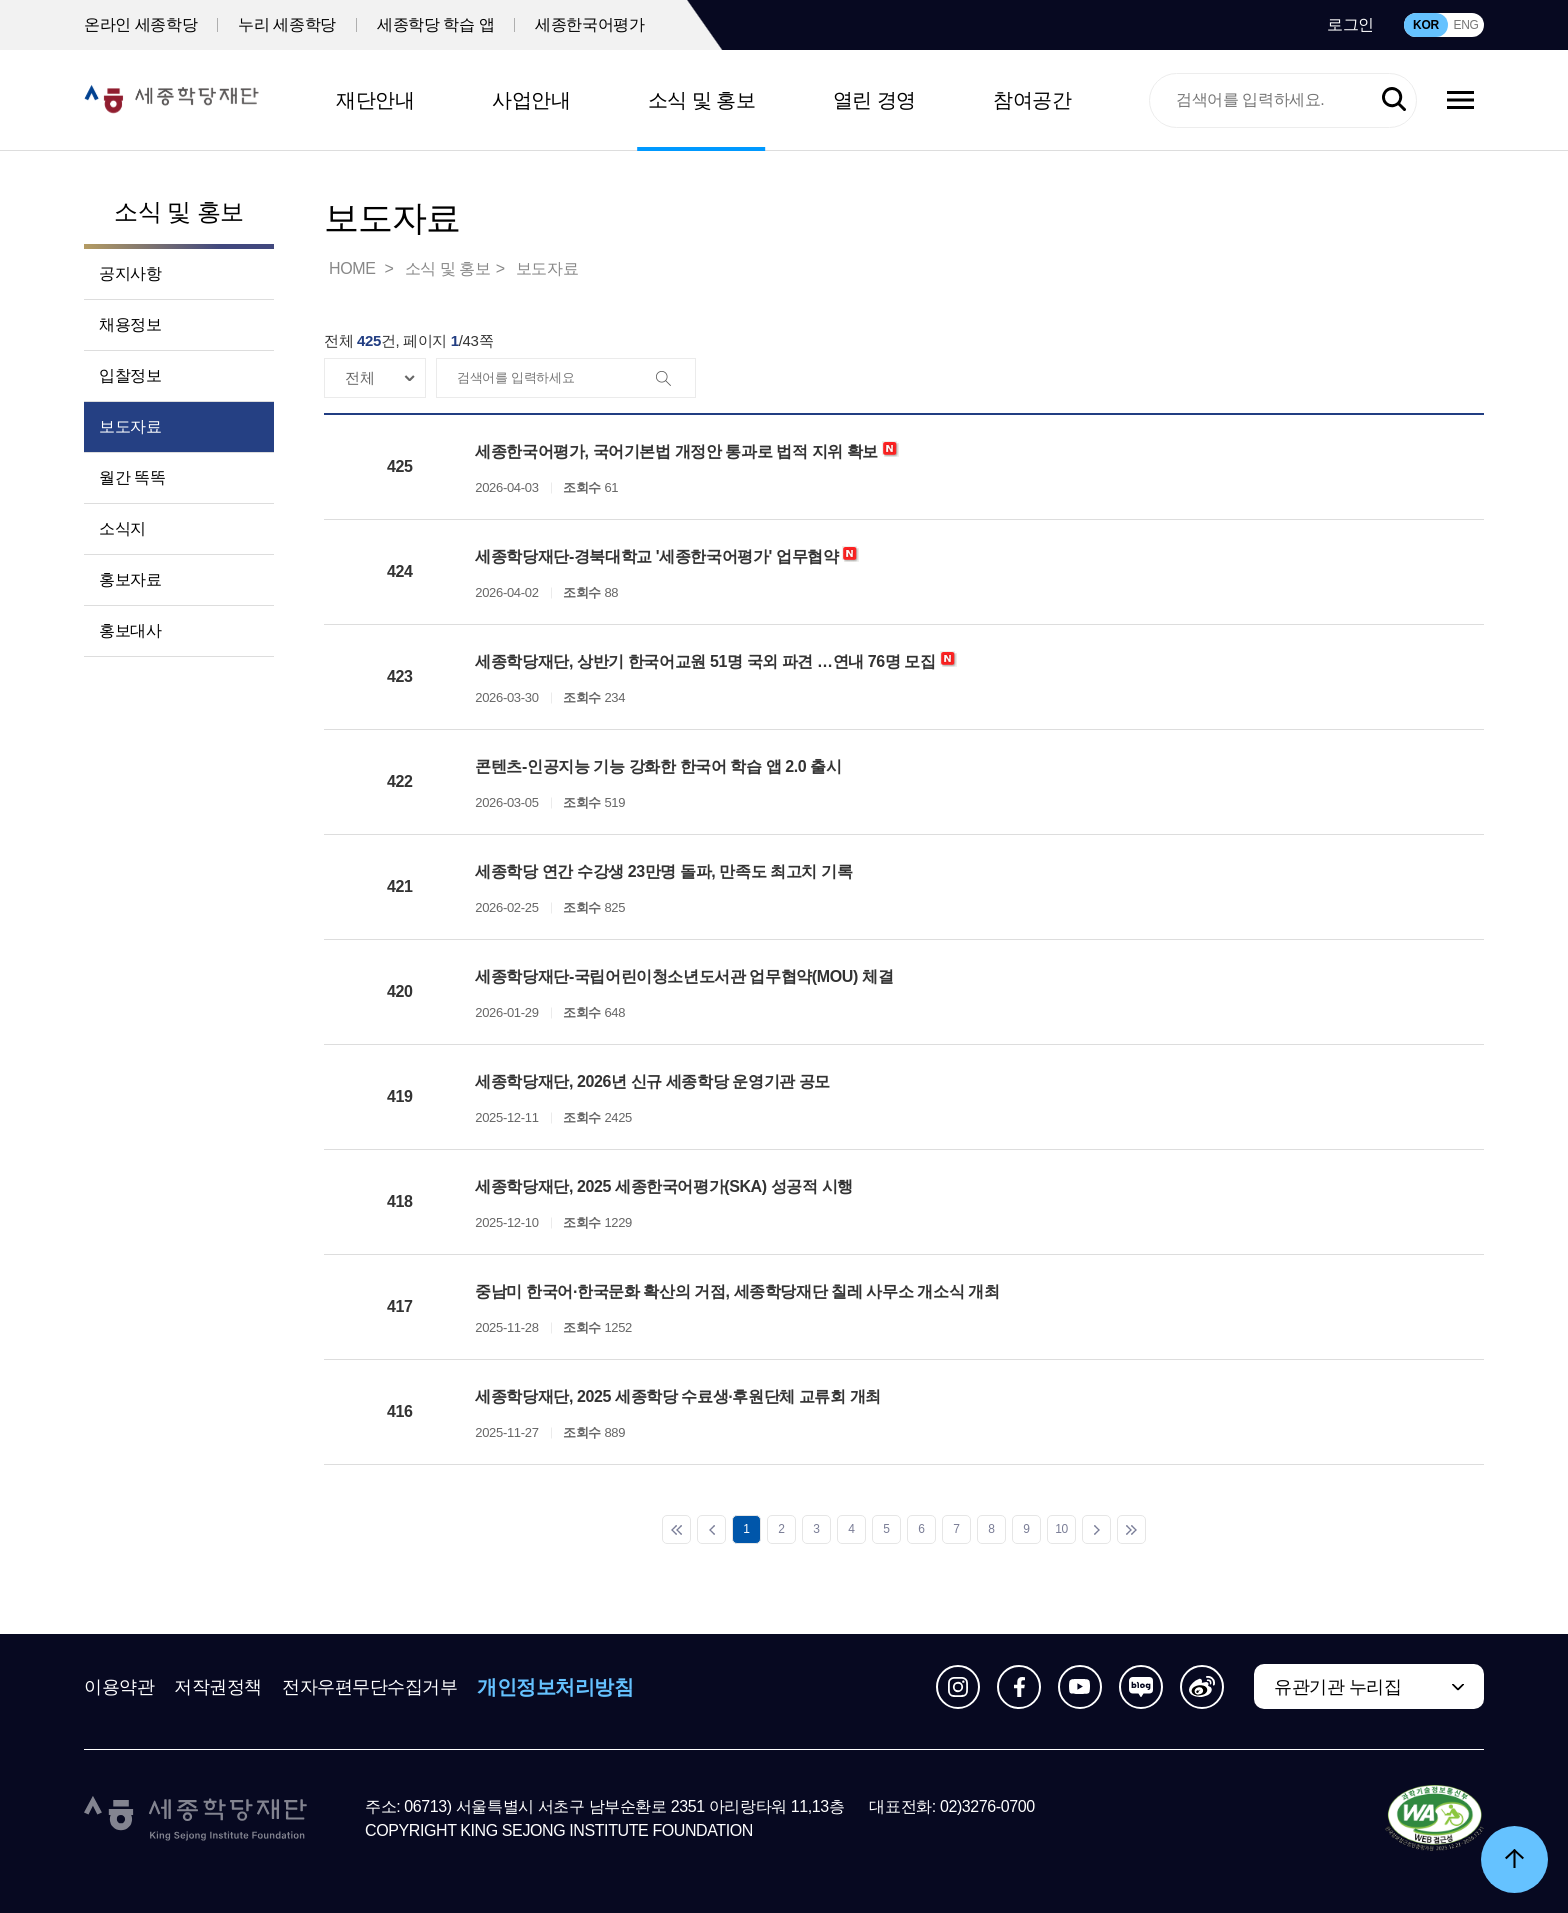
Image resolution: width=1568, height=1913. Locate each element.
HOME (354, 268)
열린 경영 (874, 100)
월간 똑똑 (132, 477)
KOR (1426, 25)
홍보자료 (130, 579)
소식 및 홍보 (702, 100)
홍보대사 (130, 630)
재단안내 (375, 100)
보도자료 (130, 426)
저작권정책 (218, 1687)
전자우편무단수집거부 (370, 1687)
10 (1061, 1529)
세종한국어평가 (589, 24)
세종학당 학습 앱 (435, 24)
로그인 (1350, 24)
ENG (1465, 25)
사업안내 (531, 100)
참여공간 (1032, 100)
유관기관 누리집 (1337, 1687)
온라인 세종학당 (140, 24)
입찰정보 (130, 375)
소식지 (122, 528)
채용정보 (130, 324)
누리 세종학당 (287, 24)
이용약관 (119, 1687)
